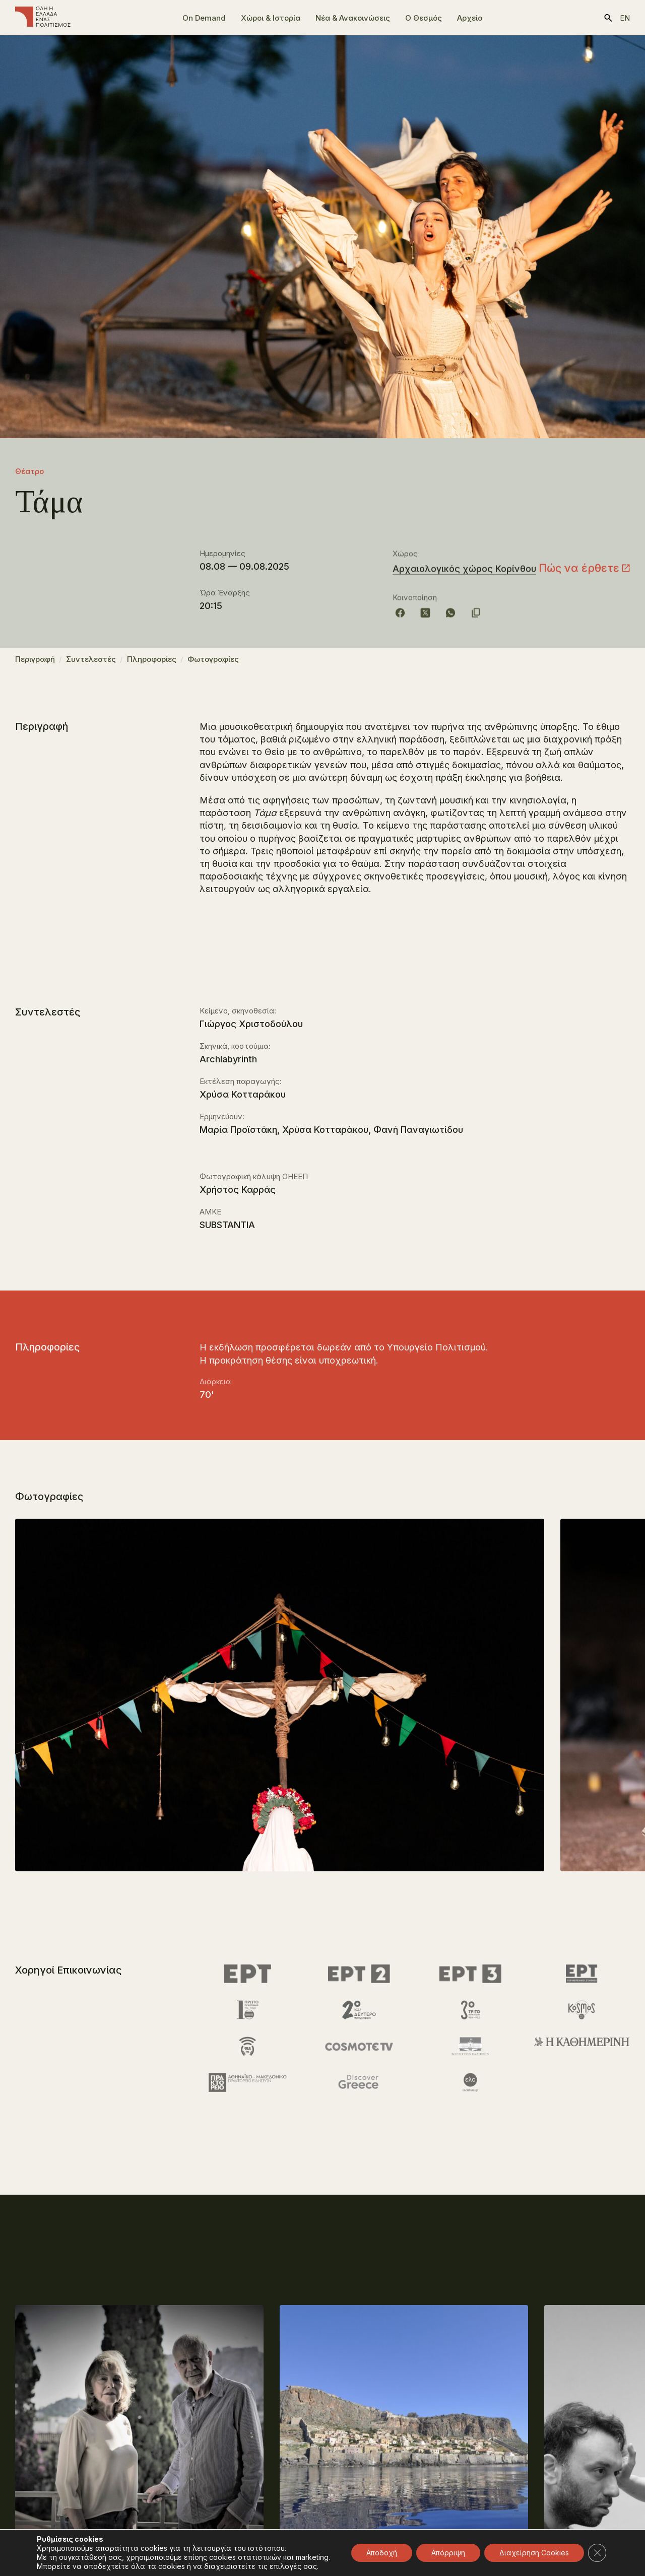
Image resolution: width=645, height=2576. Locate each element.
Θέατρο (29, 471)
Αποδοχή (381, 2552)
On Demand (204, 18)
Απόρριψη (448, 2552)
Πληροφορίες (151, 663)
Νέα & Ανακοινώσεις (352, 18)
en (625, 18)
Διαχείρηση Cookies (534, 2552)
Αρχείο (469, 18)
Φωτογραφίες (213, 663)
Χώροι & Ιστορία (270, 18)
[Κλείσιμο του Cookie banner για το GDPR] (597, 2553)
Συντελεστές (91, 663)
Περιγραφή (35, 663)
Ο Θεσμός (423, 18)
